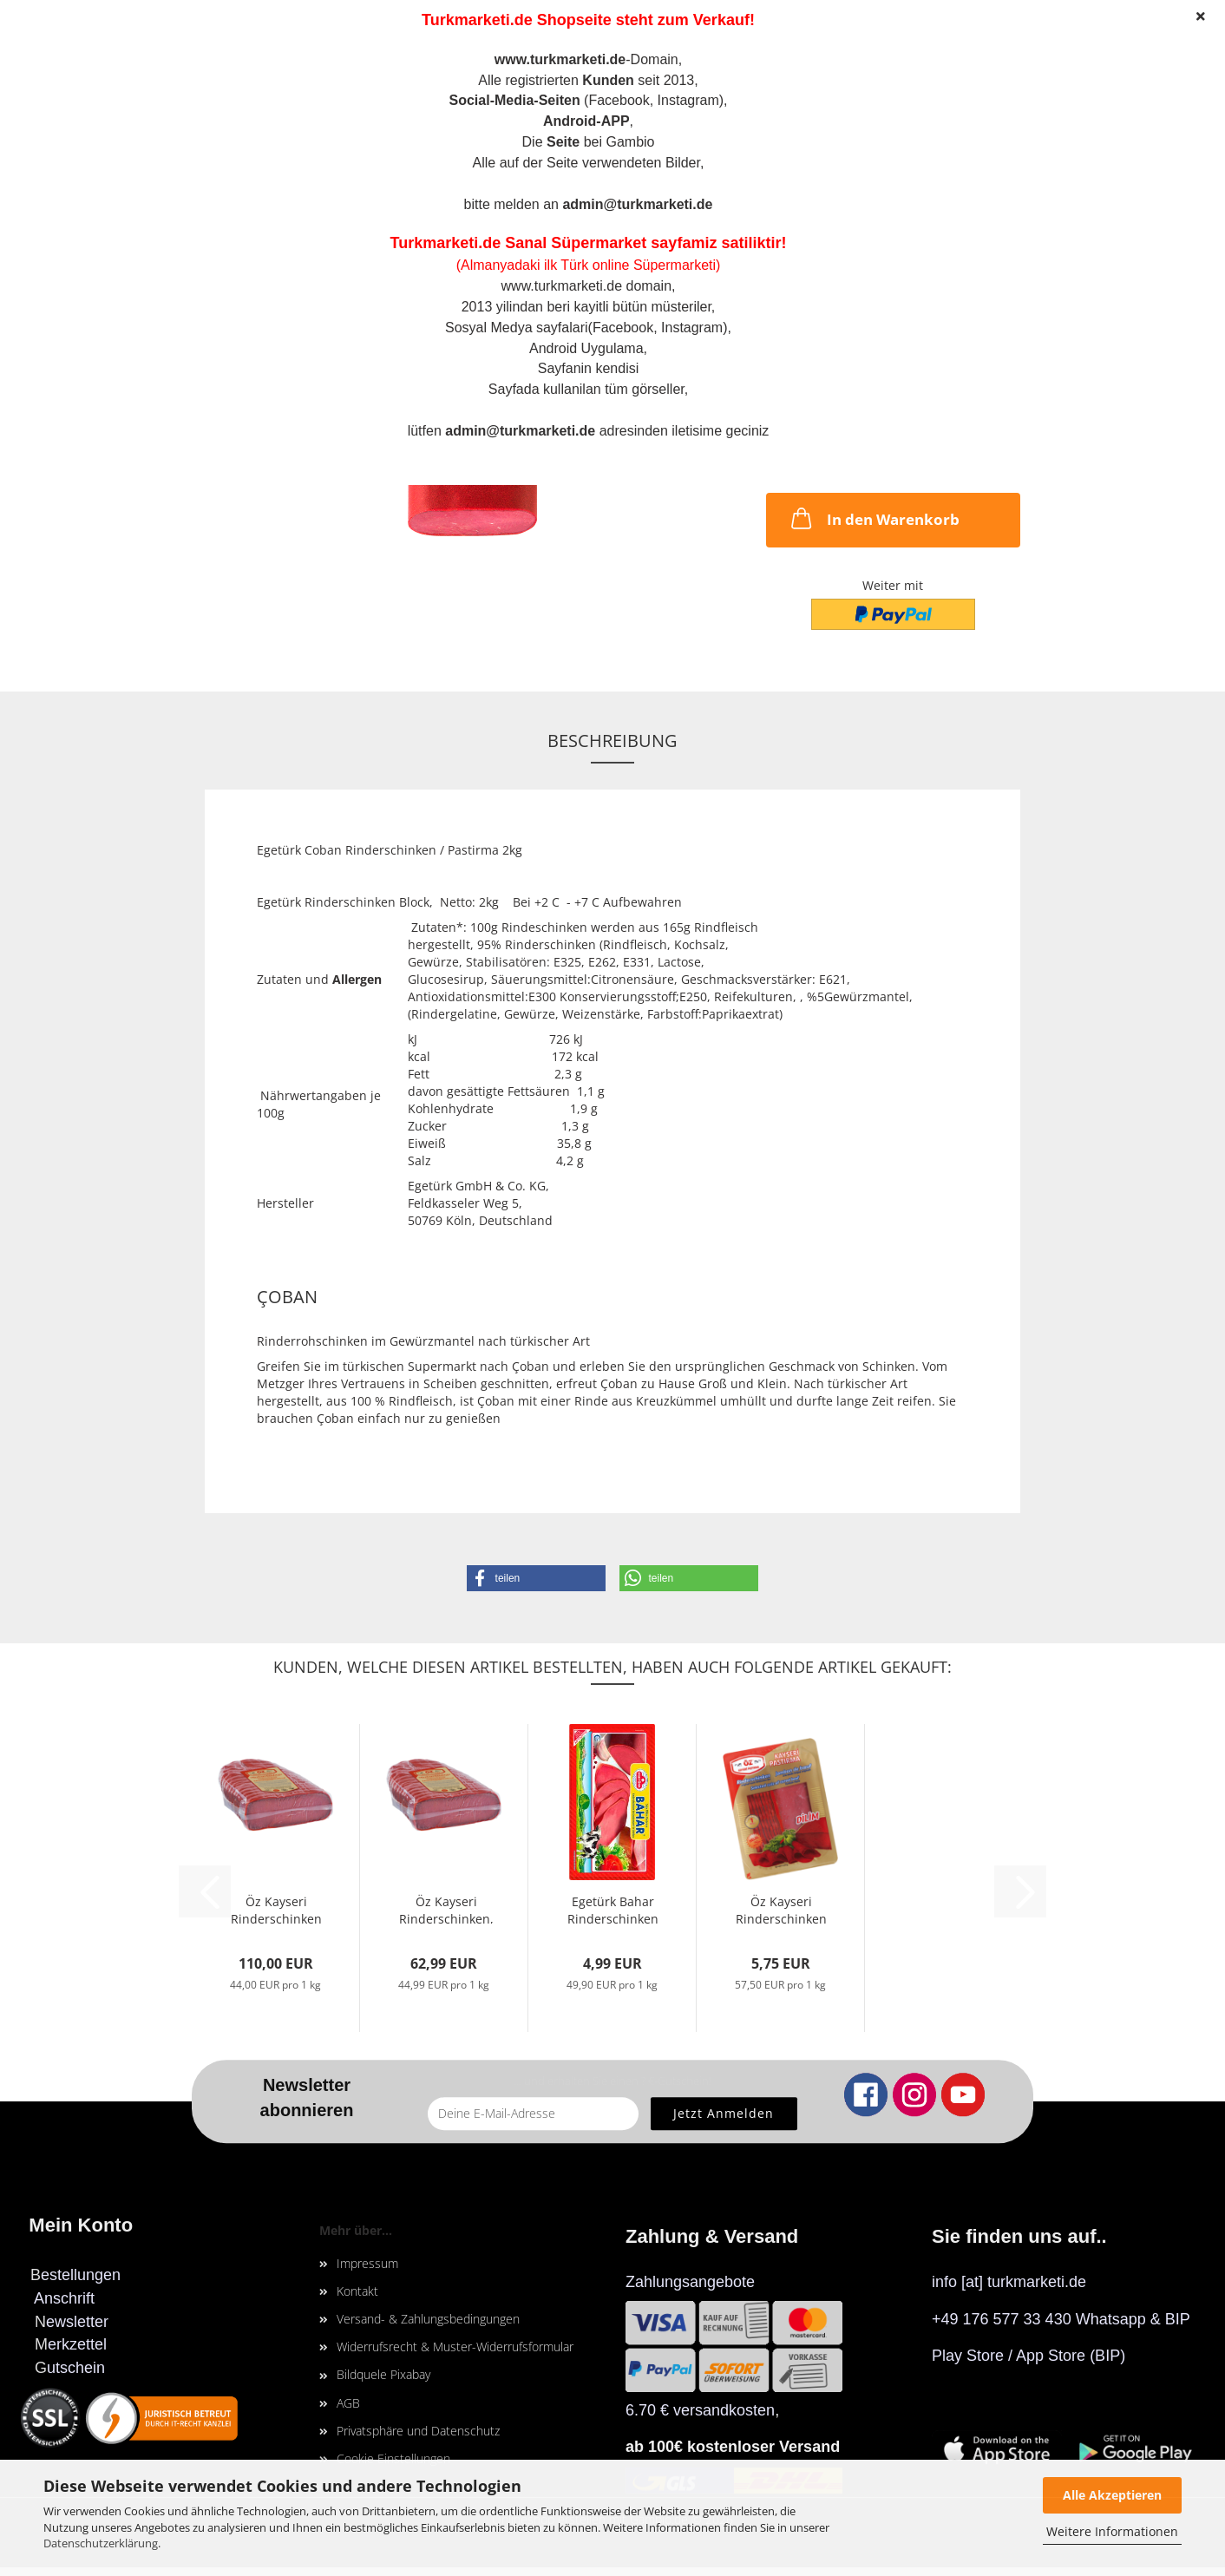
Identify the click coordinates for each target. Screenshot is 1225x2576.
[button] (536, 1578)
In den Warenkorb (874, 518)
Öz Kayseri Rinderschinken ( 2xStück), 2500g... (276, 1908)
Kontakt (357, 2291)
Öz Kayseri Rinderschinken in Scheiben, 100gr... (781, 1908)
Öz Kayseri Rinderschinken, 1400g (446, 1908)
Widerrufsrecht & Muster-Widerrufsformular (455, 2346)
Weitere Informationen (1112, 2531)
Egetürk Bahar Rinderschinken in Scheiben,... (612, 1908)
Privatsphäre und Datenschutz (418, 2430)
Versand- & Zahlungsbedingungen (428, 2319)
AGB (348, 2403)
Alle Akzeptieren (1112, 2495)
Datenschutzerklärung (100, 2543)
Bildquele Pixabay (383, 2374)
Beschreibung (612, 740)
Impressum (367, 2263)
